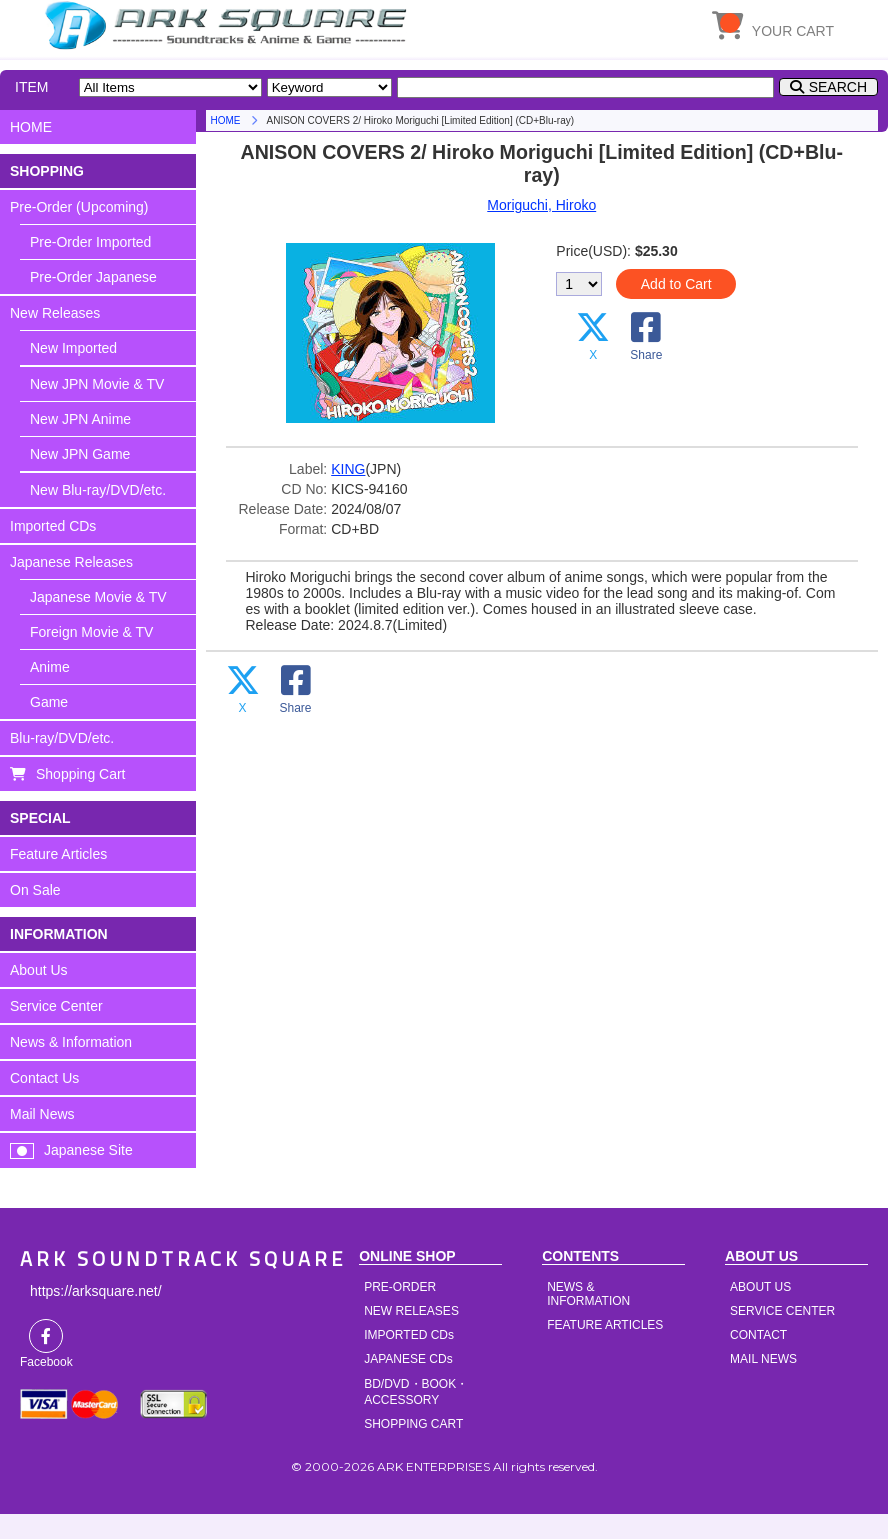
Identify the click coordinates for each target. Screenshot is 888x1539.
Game (49, 702)
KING (348, 469)
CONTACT (758, 1335)
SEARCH (838, 87)
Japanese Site (88, 1150)
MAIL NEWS (763, 1359)
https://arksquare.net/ (96, 1291)
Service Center (56, 1006)
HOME (229, 25)
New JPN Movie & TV (97, 384)
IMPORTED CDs (409, 1335)
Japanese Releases (71, 562)
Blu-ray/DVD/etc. (62, 738)
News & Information (71, 1042)
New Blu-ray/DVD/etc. (98, 490)
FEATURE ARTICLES (605, 1325)
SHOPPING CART (413, 1424)
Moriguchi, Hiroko (541, 205)
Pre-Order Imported (90, 242)
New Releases (55, 313)
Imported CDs (53, 526)
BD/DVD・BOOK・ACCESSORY (416, 1392)
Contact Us (44, 1078)
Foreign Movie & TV (91, 632)
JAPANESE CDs (408, 1359)
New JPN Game (80, 454)
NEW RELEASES (411, 1311)
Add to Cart (676, 284)
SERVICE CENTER (782, 1311)
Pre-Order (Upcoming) (79, 207)
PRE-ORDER (400, 1287)
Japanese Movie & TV (98, 597)
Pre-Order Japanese (93, 277)
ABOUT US (760, 1287)
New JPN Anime (80, 419)
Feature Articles (58, 854)
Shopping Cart (81, 774)
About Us (39, 970)
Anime (50, 667)
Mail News (42, 1114)
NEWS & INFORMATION (588, 1294)
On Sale (35, 890)
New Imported (73, 348)
